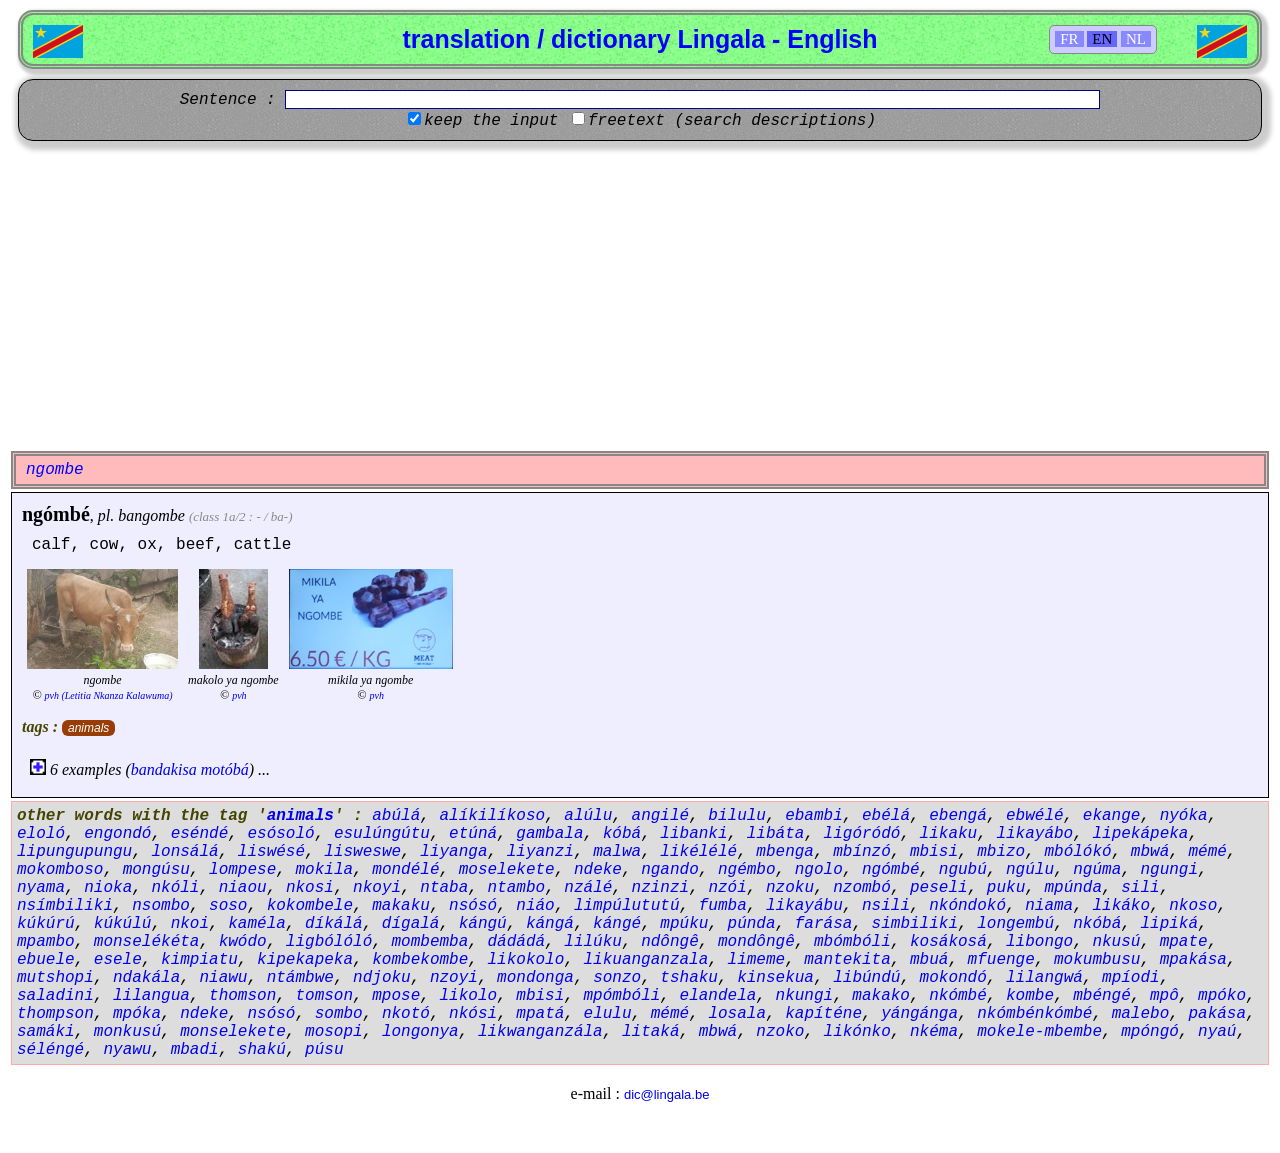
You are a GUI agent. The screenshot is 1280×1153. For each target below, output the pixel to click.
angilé (661, 816)
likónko (857, 1032)
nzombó (862, 888)
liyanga (453, 852)
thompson (55, 1014)
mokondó (953, 978)
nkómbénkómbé (1034, 1014)
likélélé (698, 852)
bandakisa (164, 769)
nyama (41, 888)
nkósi (473, 1014)
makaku (401, 906)
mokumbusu (1097, 960)
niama (1049, 906)
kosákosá (948, 942)
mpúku (684, 924)
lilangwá (1044, 978)
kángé (617, 924)
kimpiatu (199, 960)
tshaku (689, 978)
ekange (1112, 816)
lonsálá (184, 852)
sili (1140, 888)
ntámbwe (300, 978)
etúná (473, 834)
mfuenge (1001, 960)
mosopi (334, 1032)
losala (737, 1014)
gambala (549, 834)
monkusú (127, 1032)
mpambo (46, 942)
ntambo (517, 888)
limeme (757, 960)
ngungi (1169, 870)
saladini (55, 996)
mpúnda (1073, 888)
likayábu (804, 906)
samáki (46, 1032)
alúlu (588, 816)
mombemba (429, 942)
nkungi (805, 996)
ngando (670, 870)
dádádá (517, 942)
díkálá (334, 924)
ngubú (963, 870)
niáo (535, 906)
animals (88, 728)
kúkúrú (46, 924)
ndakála (146, 978)
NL (1136, 39)
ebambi (814, 816)
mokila (324, 870)
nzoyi (454, 978)
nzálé (588, 888)
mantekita (847, 960)
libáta (776, 834)
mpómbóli (622, 996)
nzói (727, 888)
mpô (1164, 996)
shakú (262, 1050)
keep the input (491, 121)
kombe (1030, 996)
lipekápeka (1140, 834)
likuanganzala (646, 960)
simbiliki (915, 924)
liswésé (271, 852)
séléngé (50, 1050)
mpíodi (1131, 978)
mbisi (934, 852)
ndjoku (382, 978)
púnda (752, 924)
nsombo (161, 906)
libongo (1039, 942)
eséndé (200, 834)
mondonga (535, 978)
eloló (41, 834)
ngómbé (56, 514)
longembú (1015, 924)
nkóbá (1097, 924)
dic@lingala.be (666, 1094)
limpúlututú (627, 906)
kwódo (243, 942)
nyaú (1217, 1032)
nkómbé (958, 996)
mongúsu (156, 870)
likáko (1121, 906)
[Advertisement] (640, 296)
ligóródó (862, 834)
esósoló (280, 834)
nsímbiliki (65, 906)
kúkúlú (123, 924)
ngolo (819, 870)
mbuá (929, 960)
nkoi (190, 924)
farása (824, 924)
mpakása (1193, 960)
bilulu (737, 816)
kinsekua (775, 978)
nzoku (790, 888)
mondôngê (756, 942)
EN (1102, 39)
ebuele (46, 960)
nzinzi (661, 888)
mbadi (195, 1050)
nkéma (934, 1032)
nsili (886, 906)
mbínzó (862, 852)
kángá (550, 924)
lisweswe (362, 852)
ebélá (886, 816)
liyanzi (540, 852)
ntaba (444, 888)
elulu (608, 1014)
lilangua (151, 996)
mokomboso (60, 870)
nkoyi (377, 888)
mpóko (1222, 996)
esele (118, 960)
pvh (239, 695)
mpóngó (1150, 1032)
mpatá (540, 1014)
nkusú (1116, 942)
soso (228, 906)
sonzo (617, 978)
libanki (693, 834)
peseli (939, 888)
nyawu (127, 1050)
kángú (483, 924)
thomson (242, 996)
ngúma (1097, 870)
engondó (117, 834)
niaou (243, 888)
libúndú (866, 978)
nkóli (175, 888)
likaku (949, 834)
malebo (1141, 1014)
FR (1069, 39)
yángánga (919, 1014)
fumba (723, 906)
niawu (223, 978)
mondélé (405, 870)
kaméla (257, 924)
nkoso (1193, 906)
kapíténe (823, 1014)
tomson (324, 996)
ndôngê (670, 942)
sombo (339, 1014)
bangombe (151, 515)
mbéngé (1102, 996)
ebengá (958, 816)
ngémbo (747, 870)
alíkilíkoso (492, 816)
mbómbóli (852, 942)
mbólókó (1077, 852)
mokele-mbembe (1039, 1032)
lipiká (1169, 924)
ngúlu (1030, 870)
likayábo (1034, 834)
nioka (108, 888)
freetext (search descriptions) (732, 121)
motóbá (225, 769)
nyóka (1184, 816)
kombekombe (420, 960)
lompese (242, 870)
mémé (1207, 852)
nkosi (310, 888)
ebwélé (1035, 816)
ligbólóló (329, 942)
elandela (718, 996)
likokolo (525, 960)
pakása (1217, 1014)
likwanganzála (540, 1032)
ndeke (598, 870)
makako (881, 996)
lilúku (593, 942)
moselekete (507, 870)
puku (1006, 888)
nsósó (473, 906)
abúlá (396, 816)
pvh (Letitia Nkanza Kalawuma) (109, 695)
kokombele (310, 906)
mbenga (785, 852)
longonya (420, 1032)
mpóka (137, 1014)
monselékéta (147, 942)
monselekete (233, 1032)
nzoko (780, 1032)
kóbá (622, 834)
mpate (1184, 942)
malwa (617, 852)
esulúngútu (382, 834)
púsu (324, 1050)
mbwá (1150, 852)
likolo (468, 996)
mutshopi (55, 978)
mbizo (1001, 852)
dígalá (411, 924)
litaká (651, 1032)
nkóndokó (967, 906)
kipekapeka (305, 960)
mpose (396, 996)
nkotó (406, 1014)
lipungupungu (74, 852)
